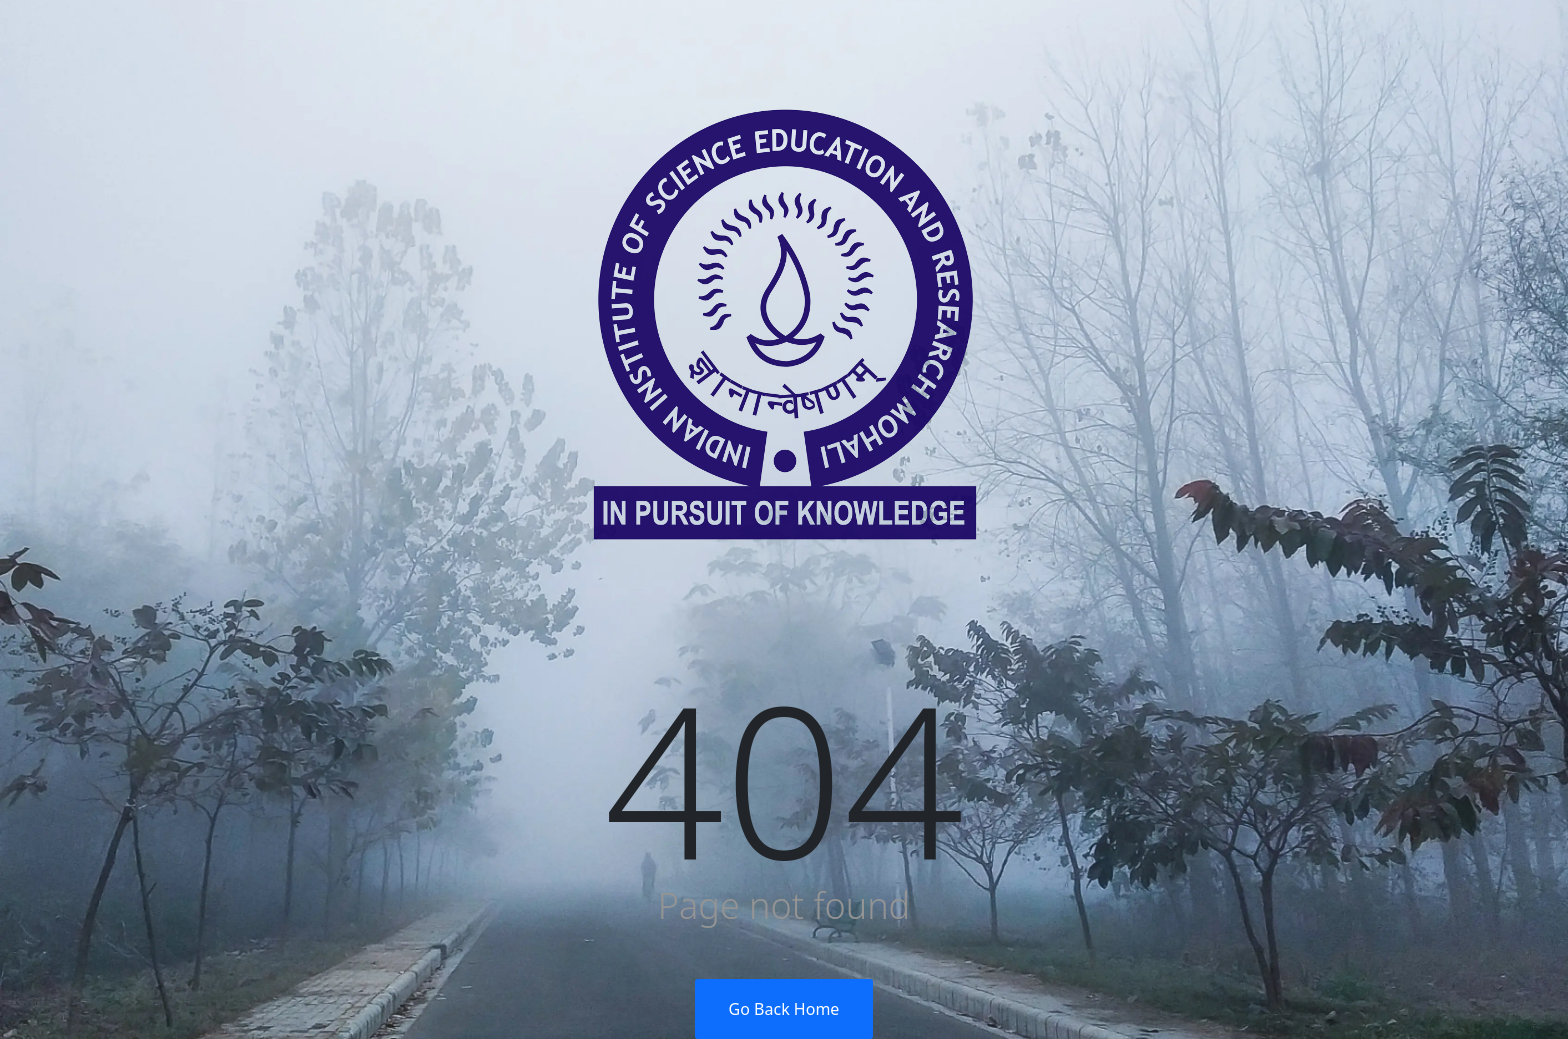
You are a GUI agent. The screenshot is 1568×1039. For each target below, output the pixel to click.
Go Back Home (784, 1009)
